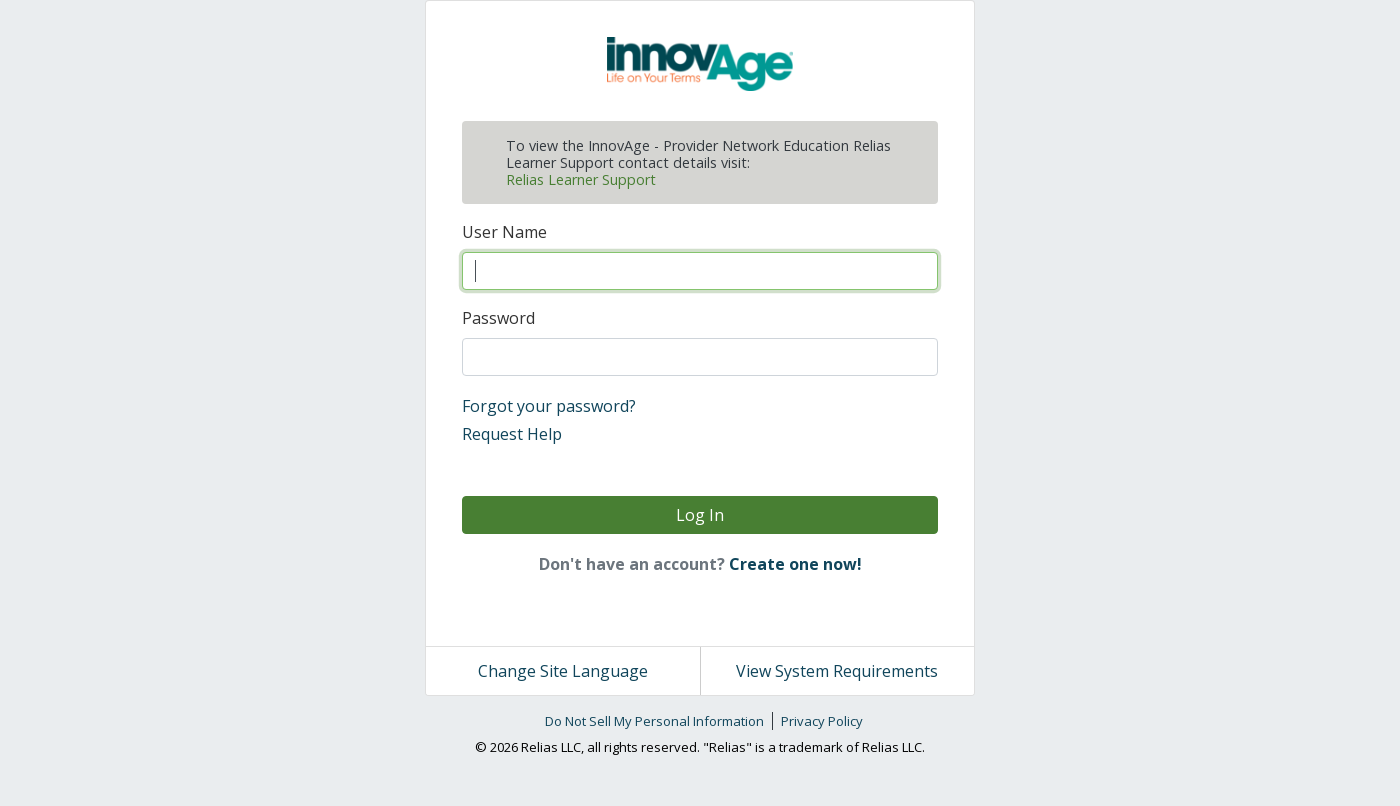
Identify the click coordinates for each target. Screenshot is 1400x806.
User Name (504, 232)
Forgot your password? (549, 406)
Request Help (512, 434)
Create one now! (795, 564)
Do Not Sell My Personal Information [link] (654, 721)
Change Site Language (563, 671)
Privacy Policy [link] (822, 721)
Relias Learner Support (581, 179)
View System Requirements (837, 671)
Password (498, 318)
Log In (700, 515)
